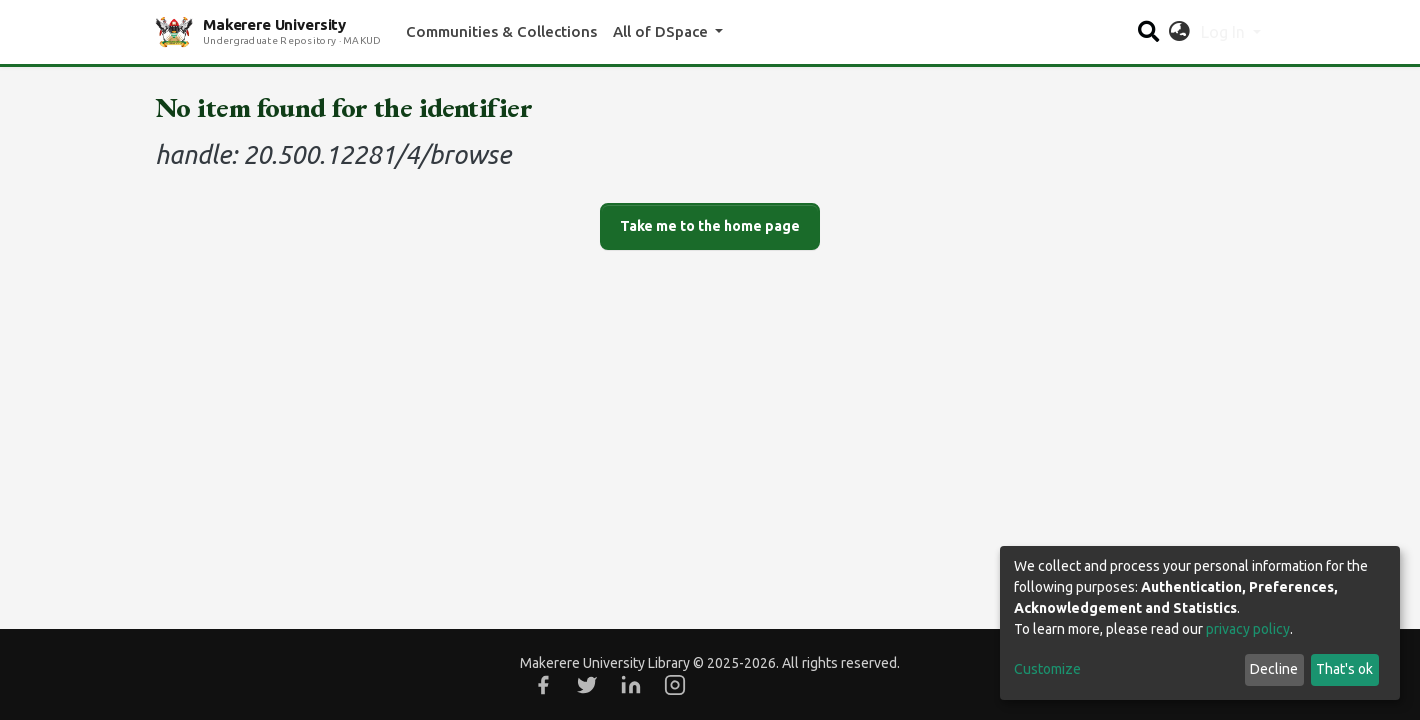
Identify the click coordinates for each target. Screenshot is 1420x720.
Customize (1047, 669)
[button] (1179, 32)
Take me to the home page (710, 226)
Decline (1274, 669)
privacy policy (1248, 629)
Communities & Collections (501, 31)
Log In (1225, 32)
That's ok (1344, 669)
